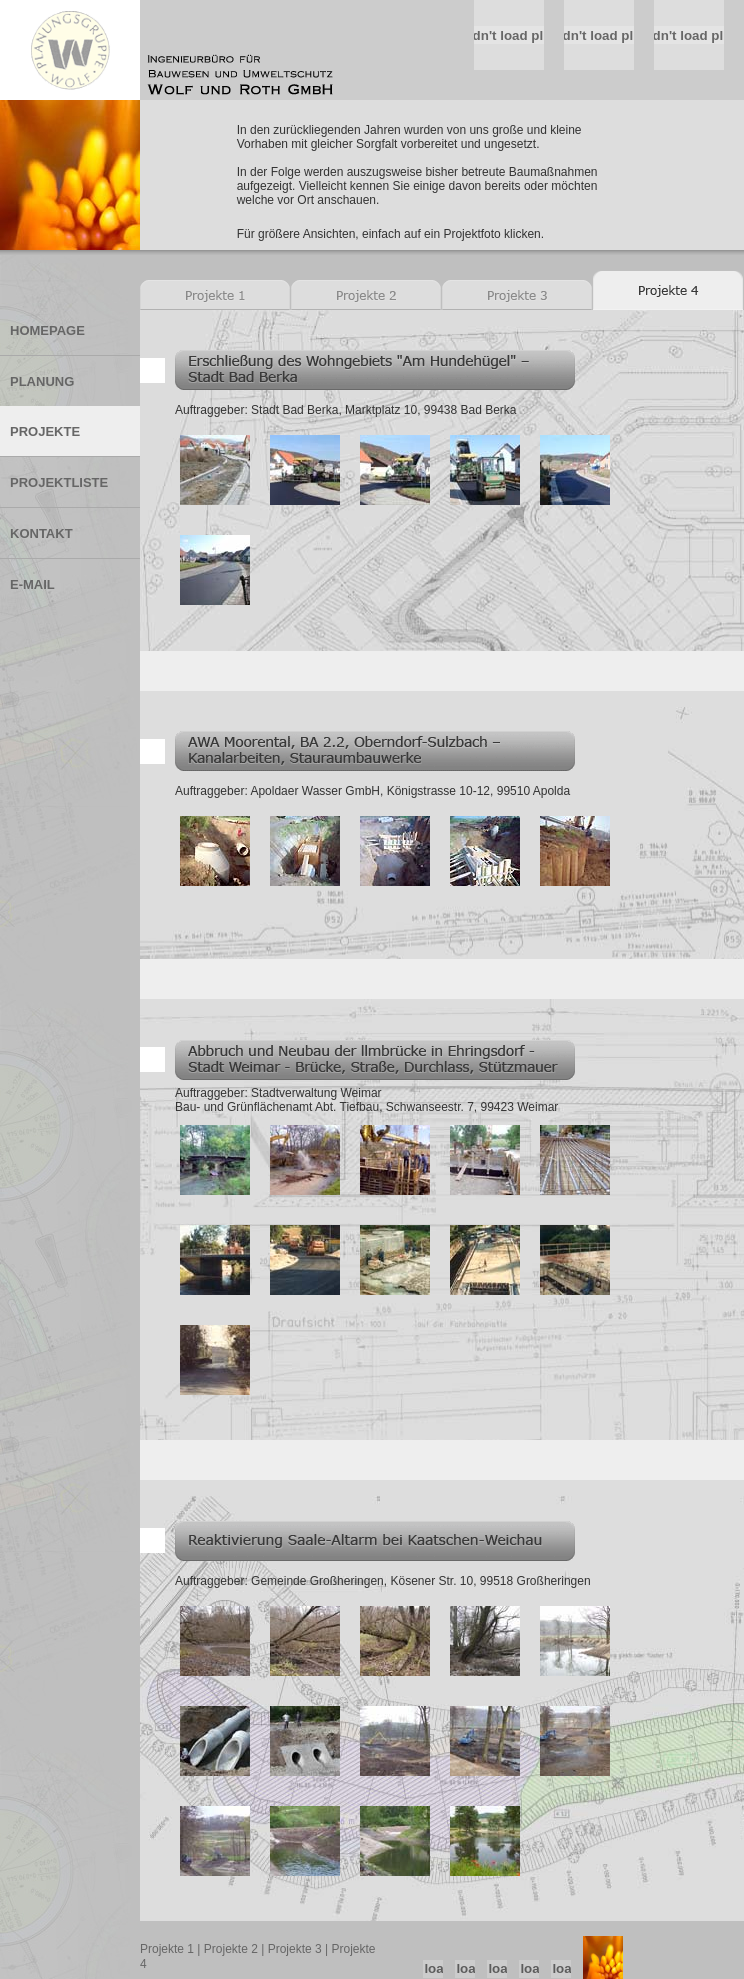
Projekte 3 (295, 1949)
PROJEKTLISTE (59, 482)
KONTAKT (41, 533)
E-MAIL (32, 584)
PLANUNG (42, 381)
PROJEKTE (45, 431)
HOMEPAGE (47, 330)
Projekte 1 (167, 1949)
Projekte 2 (231, 1949)
